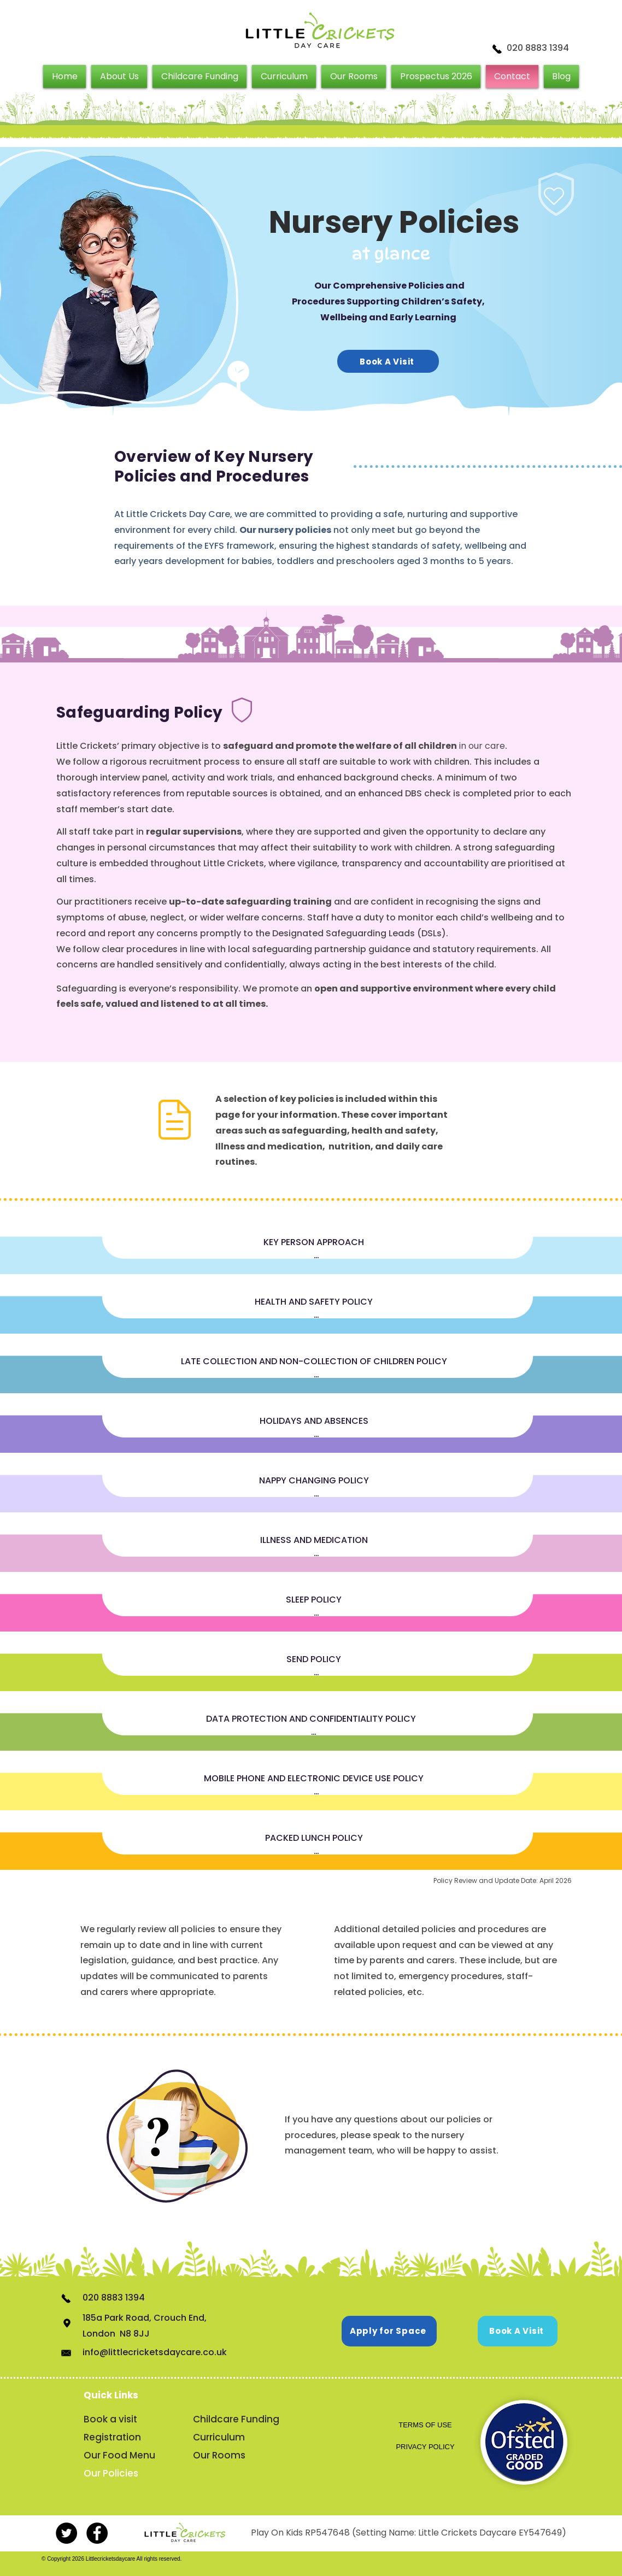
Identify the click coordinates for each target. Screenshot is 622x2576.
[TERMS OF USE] (425, 2425)
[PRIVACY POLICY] (425, 2447)
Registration (112, 2437)
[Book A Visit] (388, 361)
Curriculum (219, 2437)
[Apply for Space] (389, 2331)
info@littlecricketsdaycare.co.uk (155, 2352)
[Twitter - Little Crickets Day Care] (66, 2533)
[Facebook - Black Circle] (97, 2533)
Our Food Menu (119, 2455)
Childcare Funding (235, 2419)
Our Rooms (219, 2455)
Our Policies (111, 2473)
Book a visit (110, 2419)
